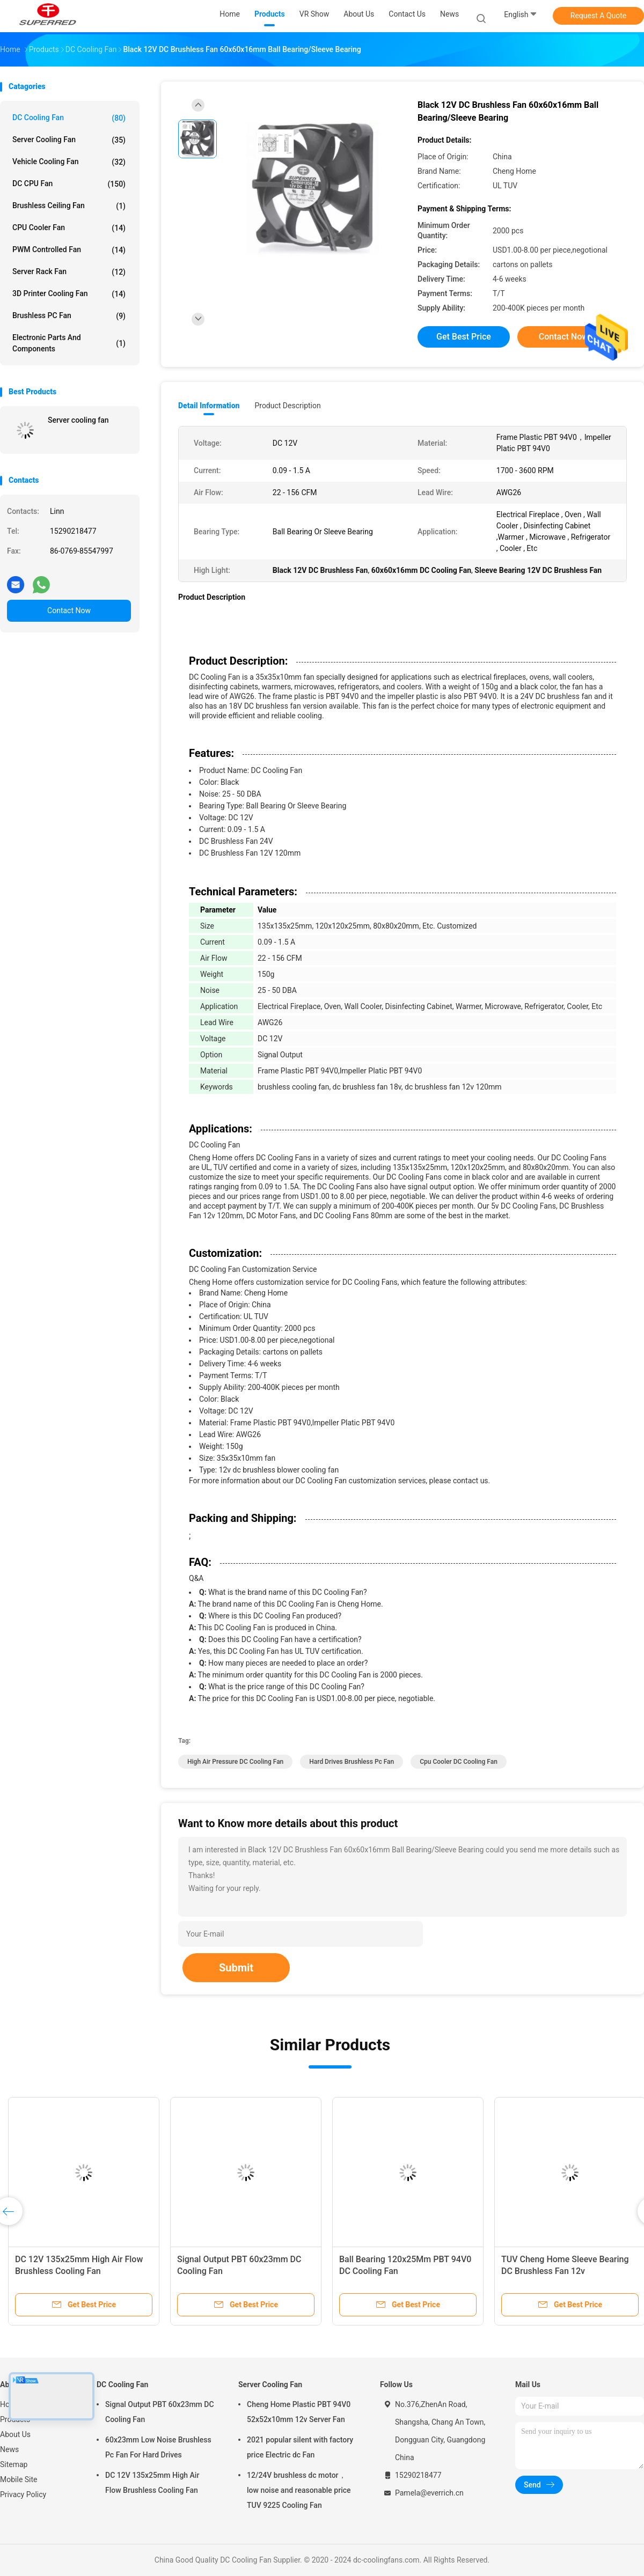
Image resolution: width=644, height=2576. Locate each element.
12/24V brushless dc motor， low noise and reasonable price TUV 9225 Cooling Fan (299, 2490)
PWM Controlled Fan (69, 250)
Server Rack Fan (69, 272)
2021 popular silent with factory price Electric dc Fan (300, 2447)
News (9, 2449)
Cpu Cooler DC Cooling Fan (458, 1761)
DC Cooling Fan (69, 118)
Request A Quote (598, 15)
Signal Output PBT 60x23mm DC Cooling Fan (159, 2412)
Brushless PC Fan (69, 316)
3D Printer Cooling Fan (69, 294)
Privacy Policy (23, 2494)
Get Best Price (463, 337)
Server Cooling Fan (69, 140)
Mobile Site (19, 2479)
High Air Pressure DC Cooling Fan (235, 1761)
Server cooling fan (78, 420)
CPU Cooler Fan (69, 228)
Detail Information (208, 405)
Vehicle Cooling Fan (69, 162)
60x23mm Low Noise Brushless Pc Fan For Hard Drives (158, 2447)
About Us (15, 2434)
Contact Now (69, 610)
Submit (236, 1967)
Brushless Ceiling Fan (69, 206)
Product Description (287, 405)
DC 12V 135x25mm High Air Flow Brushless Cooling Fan (152, 2482)
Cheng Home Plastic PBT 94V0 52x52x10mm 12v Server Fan (298, 2412)
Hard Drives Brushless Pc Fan (351, 1761)
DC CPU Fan (69, 184)
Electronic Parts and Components (69, 343)
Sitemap (13, 2464)
